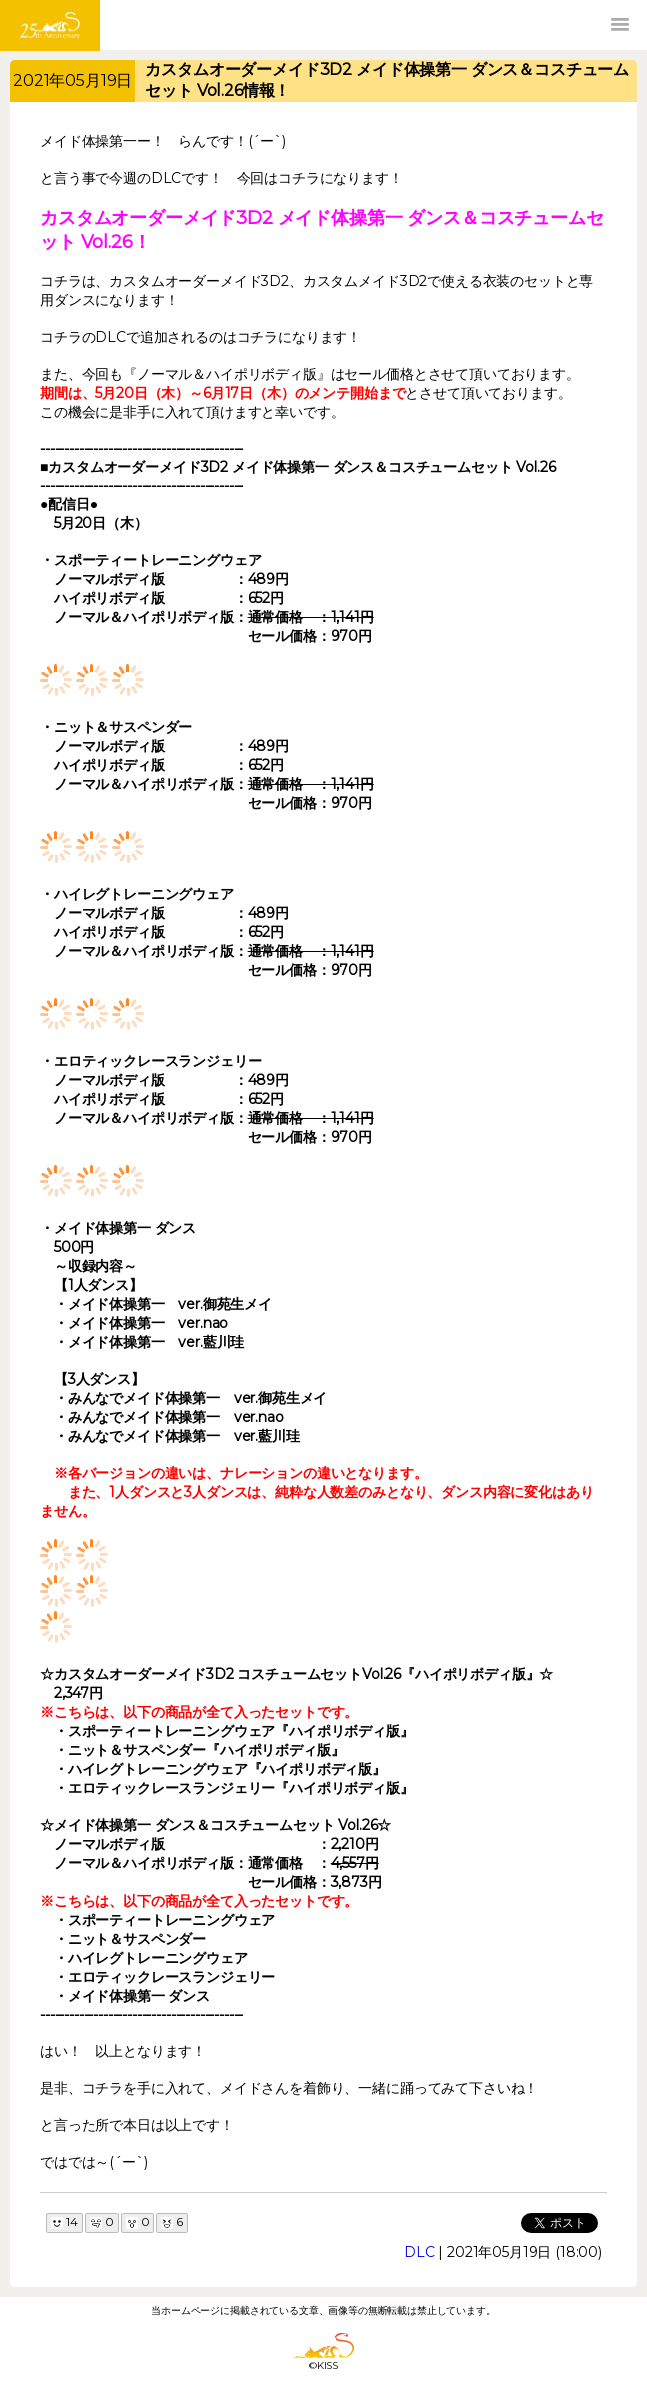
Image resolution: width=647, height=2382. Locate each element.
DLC (419, 2252)
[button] (620, 25)
